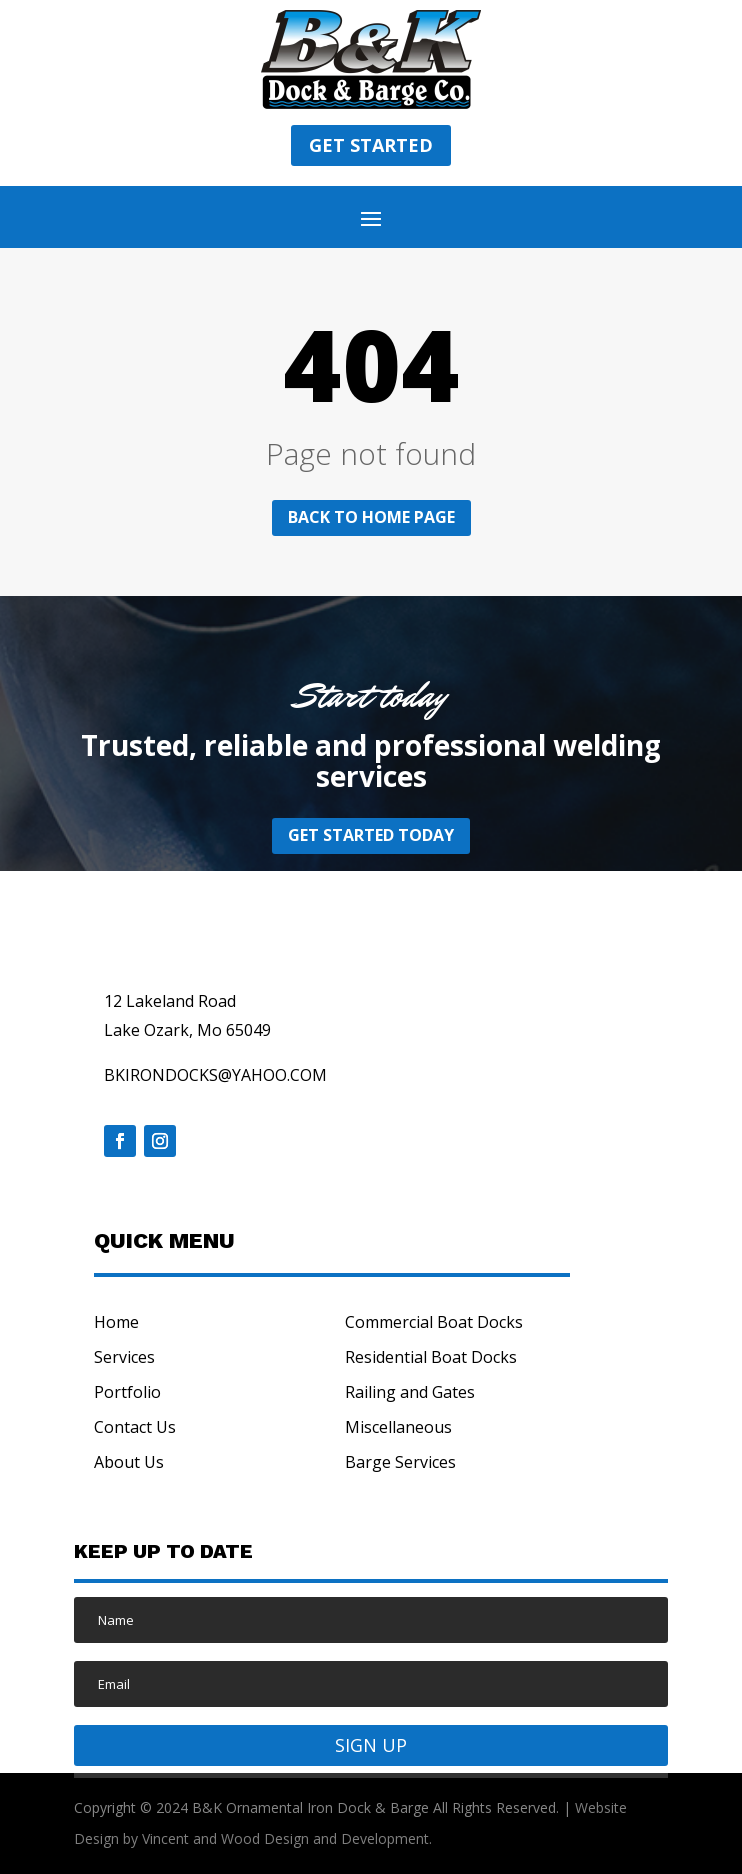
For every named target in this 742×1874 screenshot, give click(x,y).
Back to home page (371, 517)
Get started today (371, 835)
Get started (371, 145)
